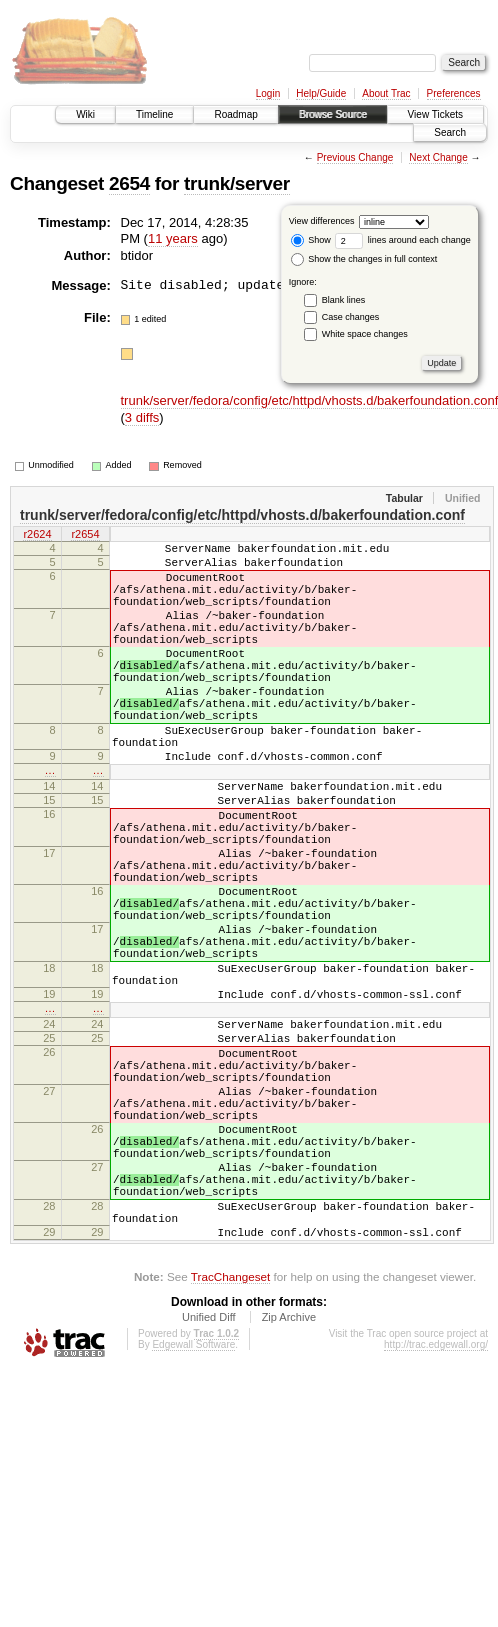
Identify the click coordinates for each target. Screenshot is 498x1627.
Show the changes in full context (364, 259)
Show (311, 240)
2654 (129, 183)
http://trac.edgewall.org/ (436, 1506)
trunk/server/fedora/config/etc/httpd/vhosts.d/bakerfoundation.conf (242, 515)
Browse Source (333, 114)
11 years (173, 238)
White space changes (365, 334)
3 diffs (142, 417)
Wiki (85, 114)
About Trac (386, 93)
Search (450, 132)
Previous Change (355, 157)
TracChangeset (230, 1438)
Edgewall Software (193, 1506)
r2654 (85, 536)
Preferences (454, 93)
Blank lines (344, 300)
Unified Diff (209, 1479)
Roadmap (235, 114)
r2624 (37, 536)
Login (268, 93)
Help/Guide (321, 93)
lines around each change (403, 240)
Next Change (438, 157)
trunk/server (237, 183)
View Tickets (435, 114)
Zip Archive (289, 1479)
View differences (322, 221)
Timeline (154, 114)
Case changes (351, 317)
